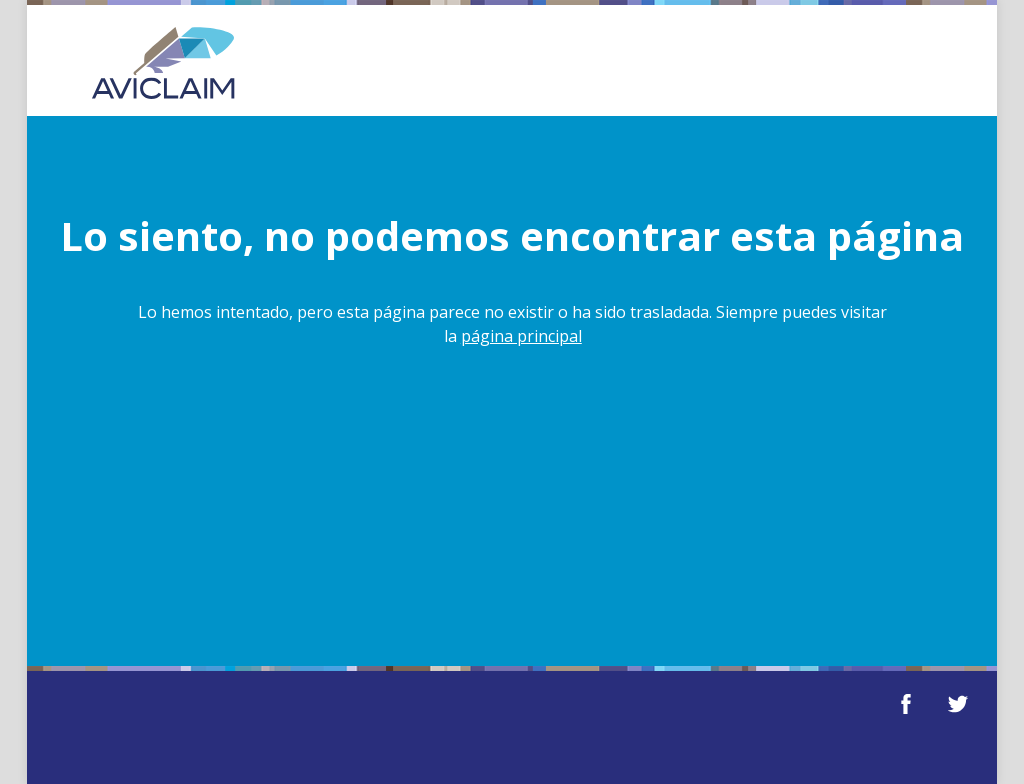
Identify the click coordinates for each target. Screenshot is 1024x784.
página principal (521, 336)
